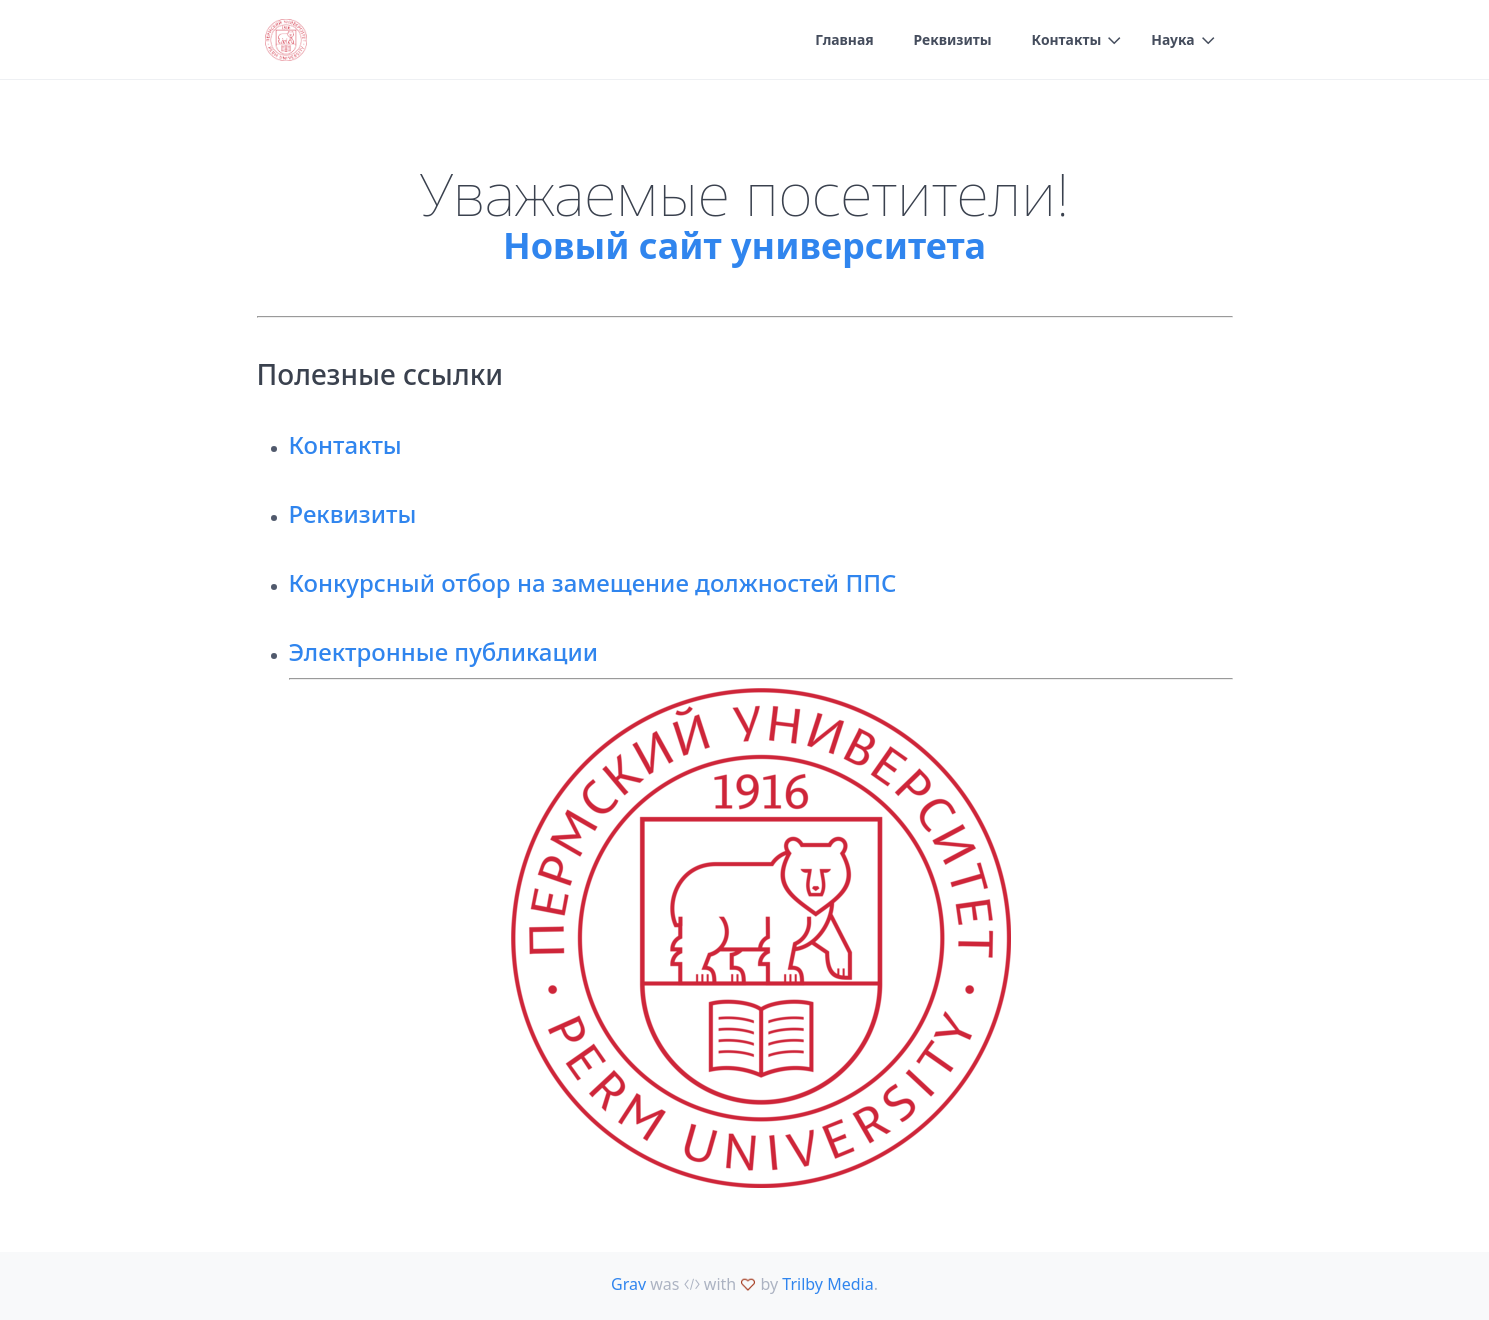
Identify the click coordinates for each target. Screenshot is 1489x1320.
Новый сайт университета (744, 245)
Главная (842, 40)
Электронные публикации (444, 651)
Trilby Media (827, 1284)
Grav (628, 1284)
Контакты (1065, 40)
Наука (1173, 40)
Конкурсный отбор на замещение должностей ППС (593, 582)
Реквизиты (951, 40)
